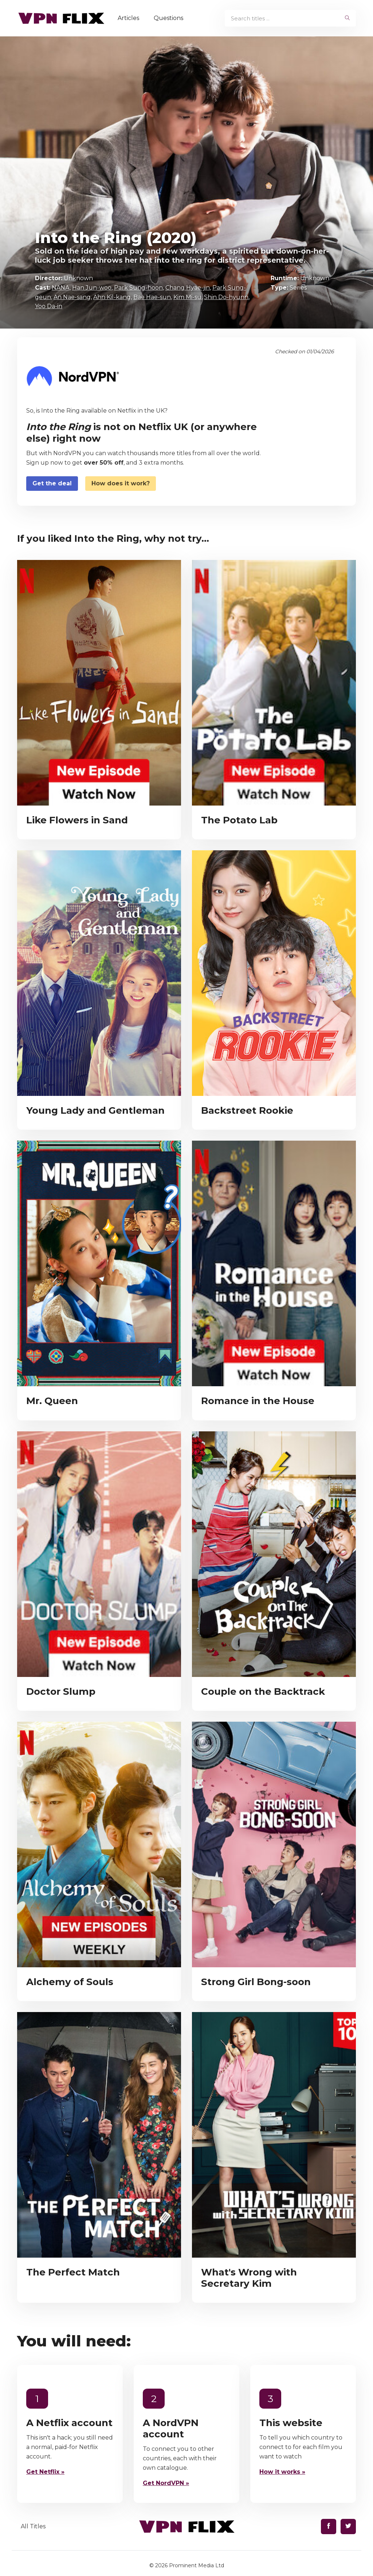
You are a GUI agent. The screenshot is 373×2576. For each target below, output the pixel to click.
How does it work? (120, 483)
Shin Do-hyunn (226, 297)
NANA (61, 287)
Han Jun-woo (91, 287)
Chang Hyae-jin (187, 287)
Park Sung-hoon (138, 287)
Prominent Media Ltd (196, 2565)
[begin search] (347, 18)
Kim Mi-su (187, 297)
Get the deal (52, 483)
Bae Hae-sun (152, 297)
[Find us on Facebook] (328, 2526)
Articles (129, 18)
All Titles (33, 2526)
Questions (169, 18)
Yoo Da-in (48, 306)
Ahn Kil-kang (112, 297)
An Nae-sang (72, 297)
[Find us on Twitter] (348, 2526)
